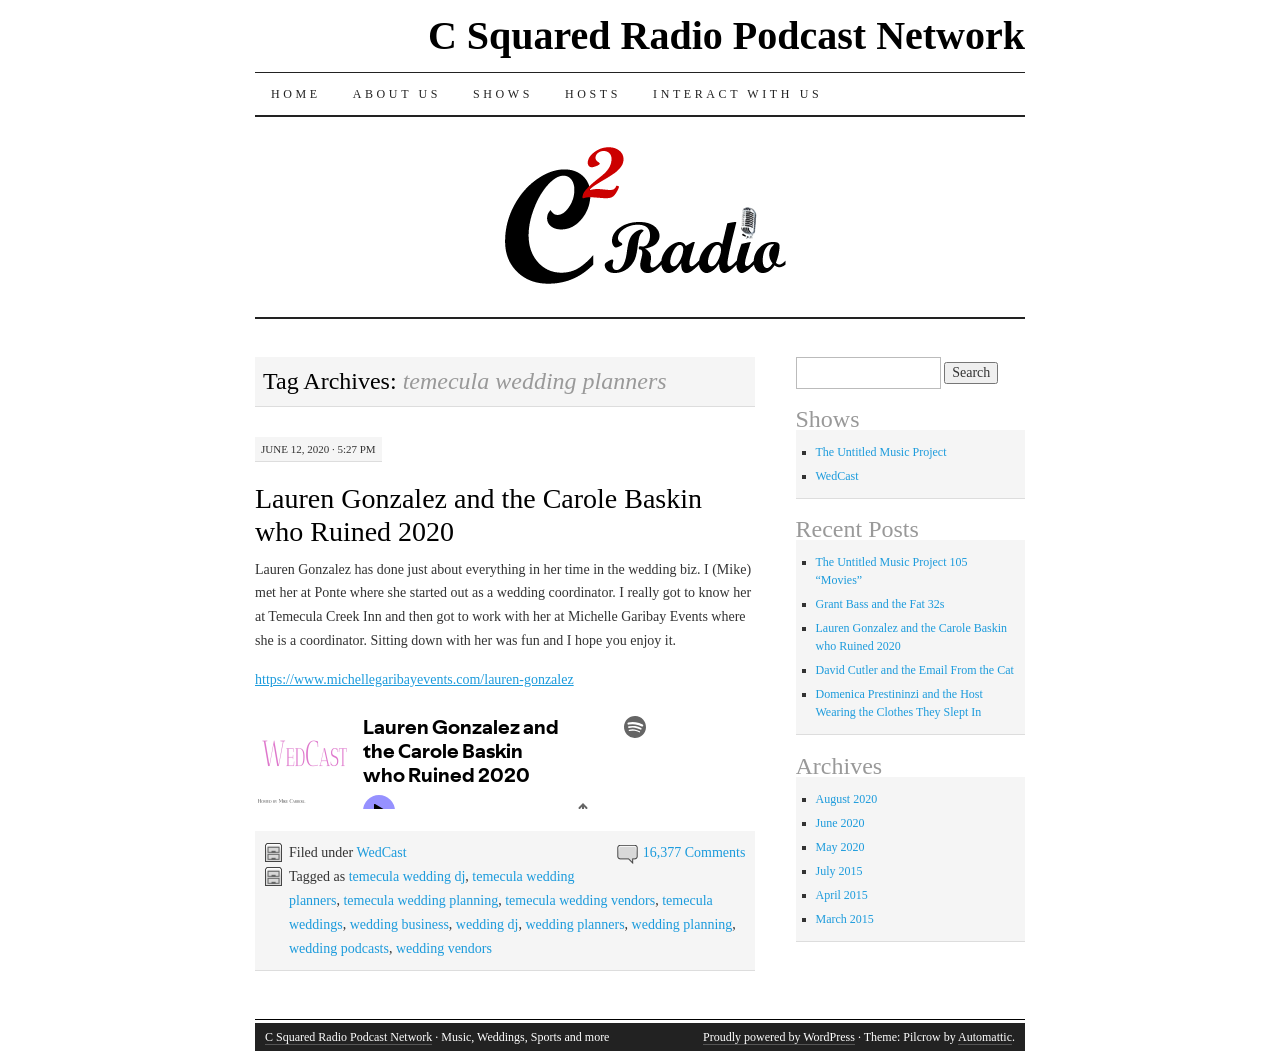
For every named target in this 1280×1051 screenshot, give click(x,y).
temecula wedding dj (407, 876)
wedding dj (487, 924)
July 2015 (839, 871)
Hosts (593, 94)
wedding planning (682, 924)
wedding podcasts (339, 948)
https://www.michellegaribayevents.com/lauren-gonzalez (414, 679)
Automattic (985, 1037)
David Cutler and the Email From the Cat (915, 670)
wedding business (399, 924)
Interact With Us (737, 94)
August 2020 (847, 799)
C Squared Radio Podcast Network (726, 35)
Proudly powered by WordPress (779, 1037)
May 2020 (840, 847)
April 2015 (842, 895)
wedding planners (574, 924)
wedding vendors (444, 948)
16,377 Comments (694, 852)
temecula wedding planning (420, 900)
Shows (503, 94)
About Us (397, 94)
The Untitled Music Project (881, 452)
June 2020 (840, 823)
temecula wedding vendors (580, 900)
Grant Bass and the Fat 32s (880, 604)
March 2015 (845, 919)
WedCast (381, 852)
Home (296, 94)
